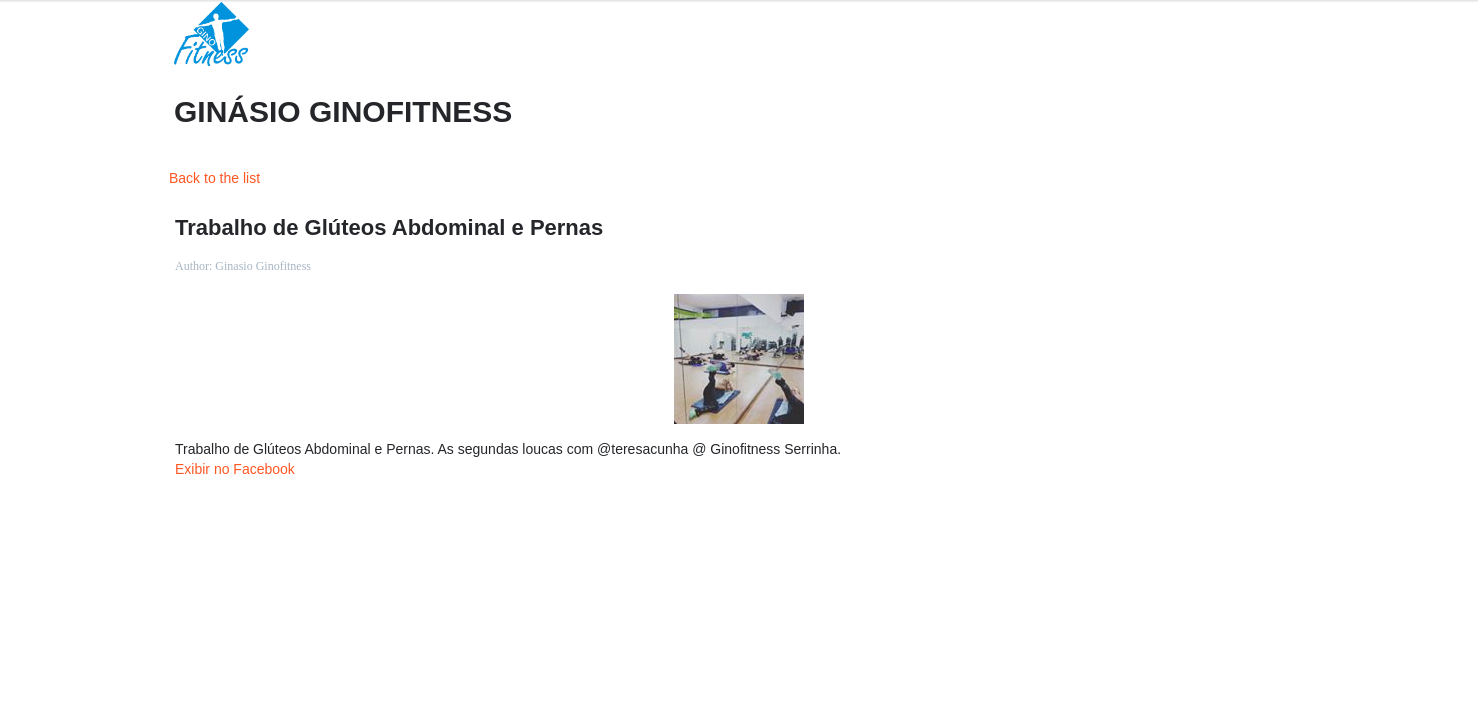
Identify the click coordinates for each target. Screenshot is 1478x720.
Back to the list (214, 178)
